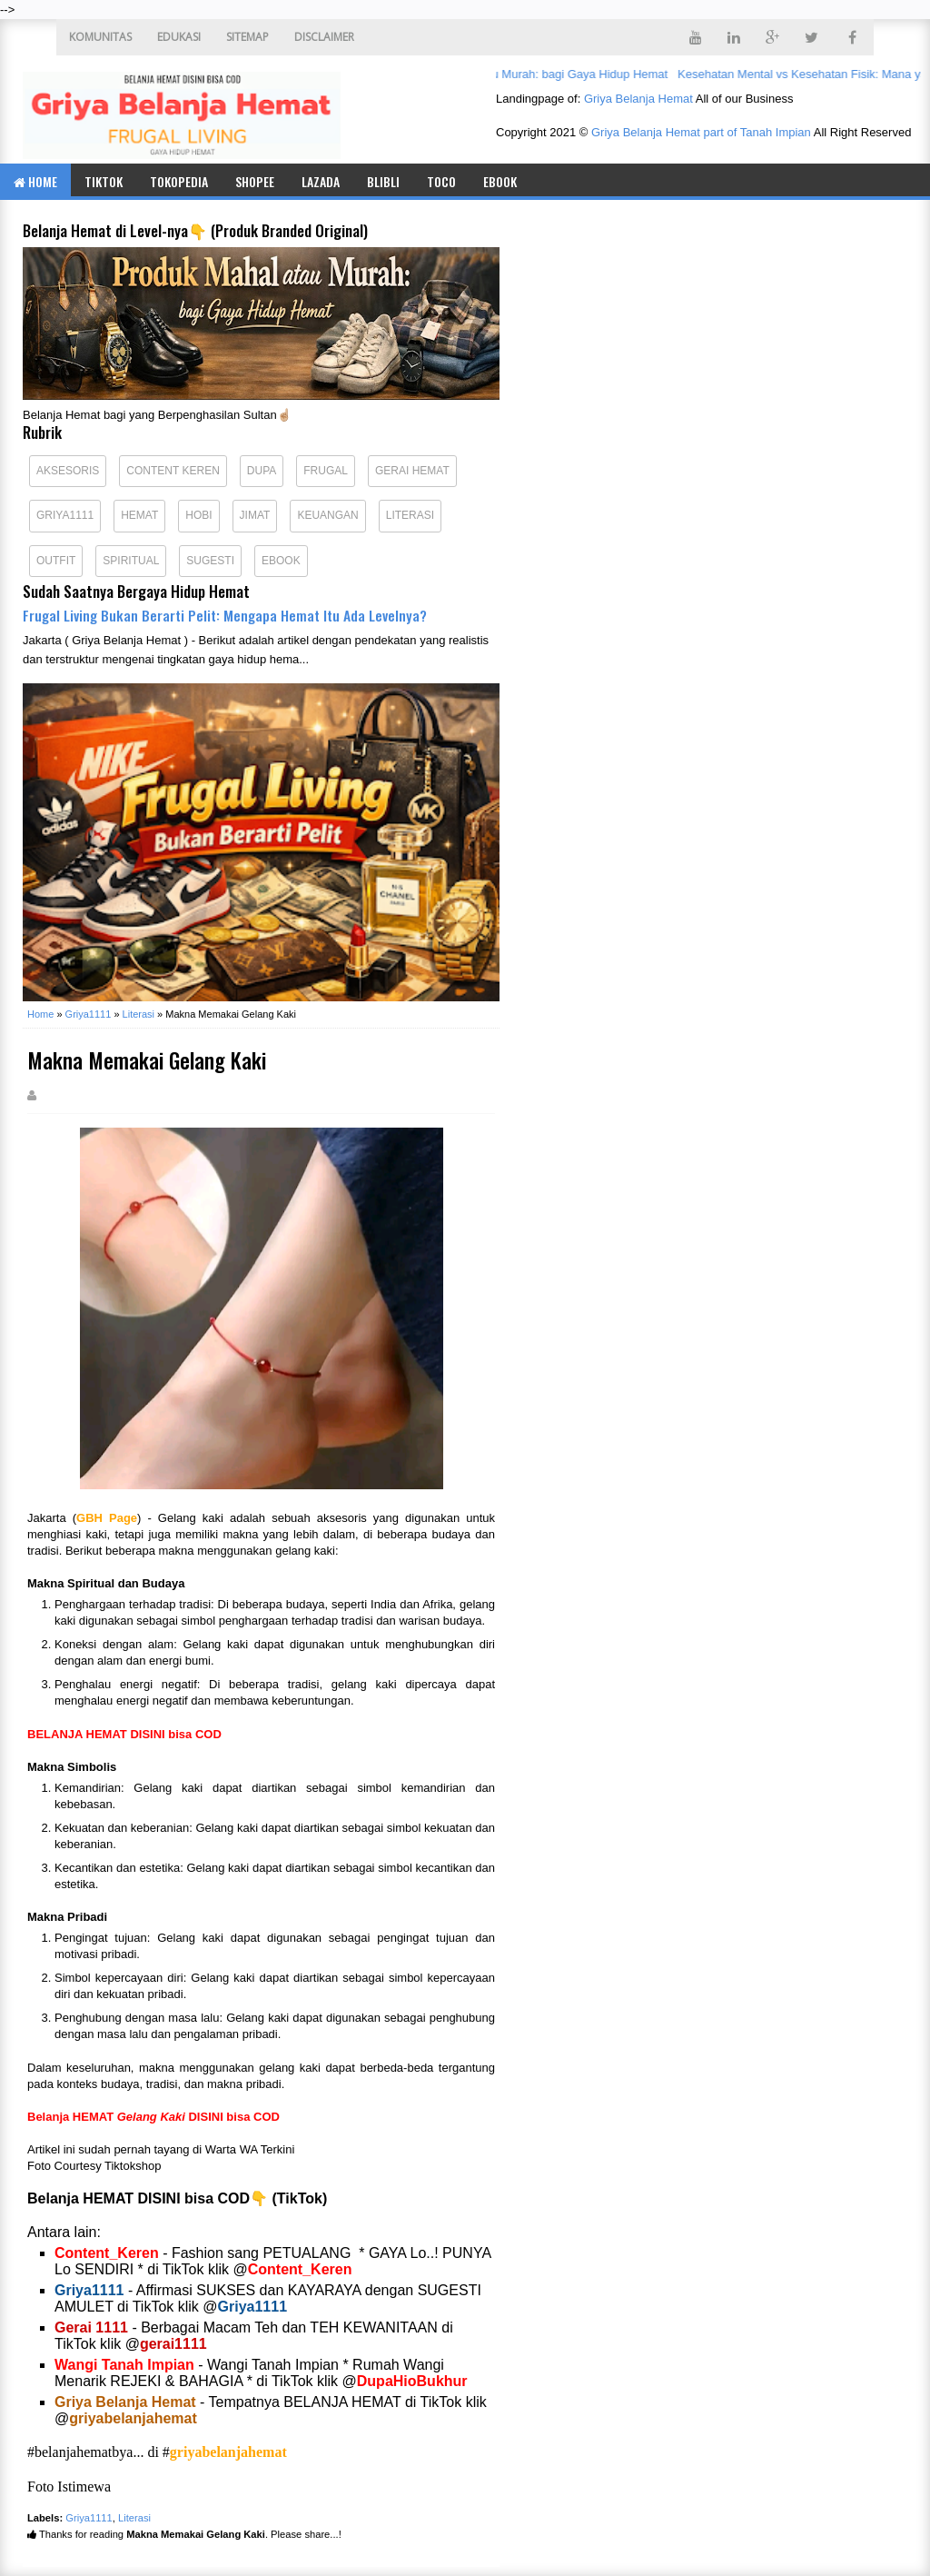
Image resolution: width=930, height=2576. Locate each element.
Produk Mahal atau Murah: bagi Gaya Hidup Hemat (539, 74)
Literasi (410, 515)
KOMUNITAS (100, 37)
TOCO (441, 181)
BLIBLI (383, 181)
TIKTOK (103, 181)
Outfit (55, 560)
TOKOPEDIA (179, 181)
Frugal (325, 470)
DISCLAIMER (324, 37)
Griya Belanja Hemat (638, 98)
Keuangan (327, 515)
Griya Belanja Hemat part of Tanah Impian (701, 132)
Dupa (261, 470)
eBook (500, 181)
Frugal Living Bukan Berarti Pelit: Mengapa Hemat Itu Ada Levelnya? (225, 615)
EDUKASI (179, 37)
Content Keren (172, 470)
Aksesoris (67, 470)
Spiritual (131, 560)
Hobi (198, 515)
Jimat (255, 515)
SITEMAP (247, 37)
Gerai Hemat (412, 470)
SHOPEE (254, 181)
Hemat (139, 515)
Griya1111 (65, 515)
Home (35, 181)
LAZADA (321, 181)
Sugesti (210, 560)
